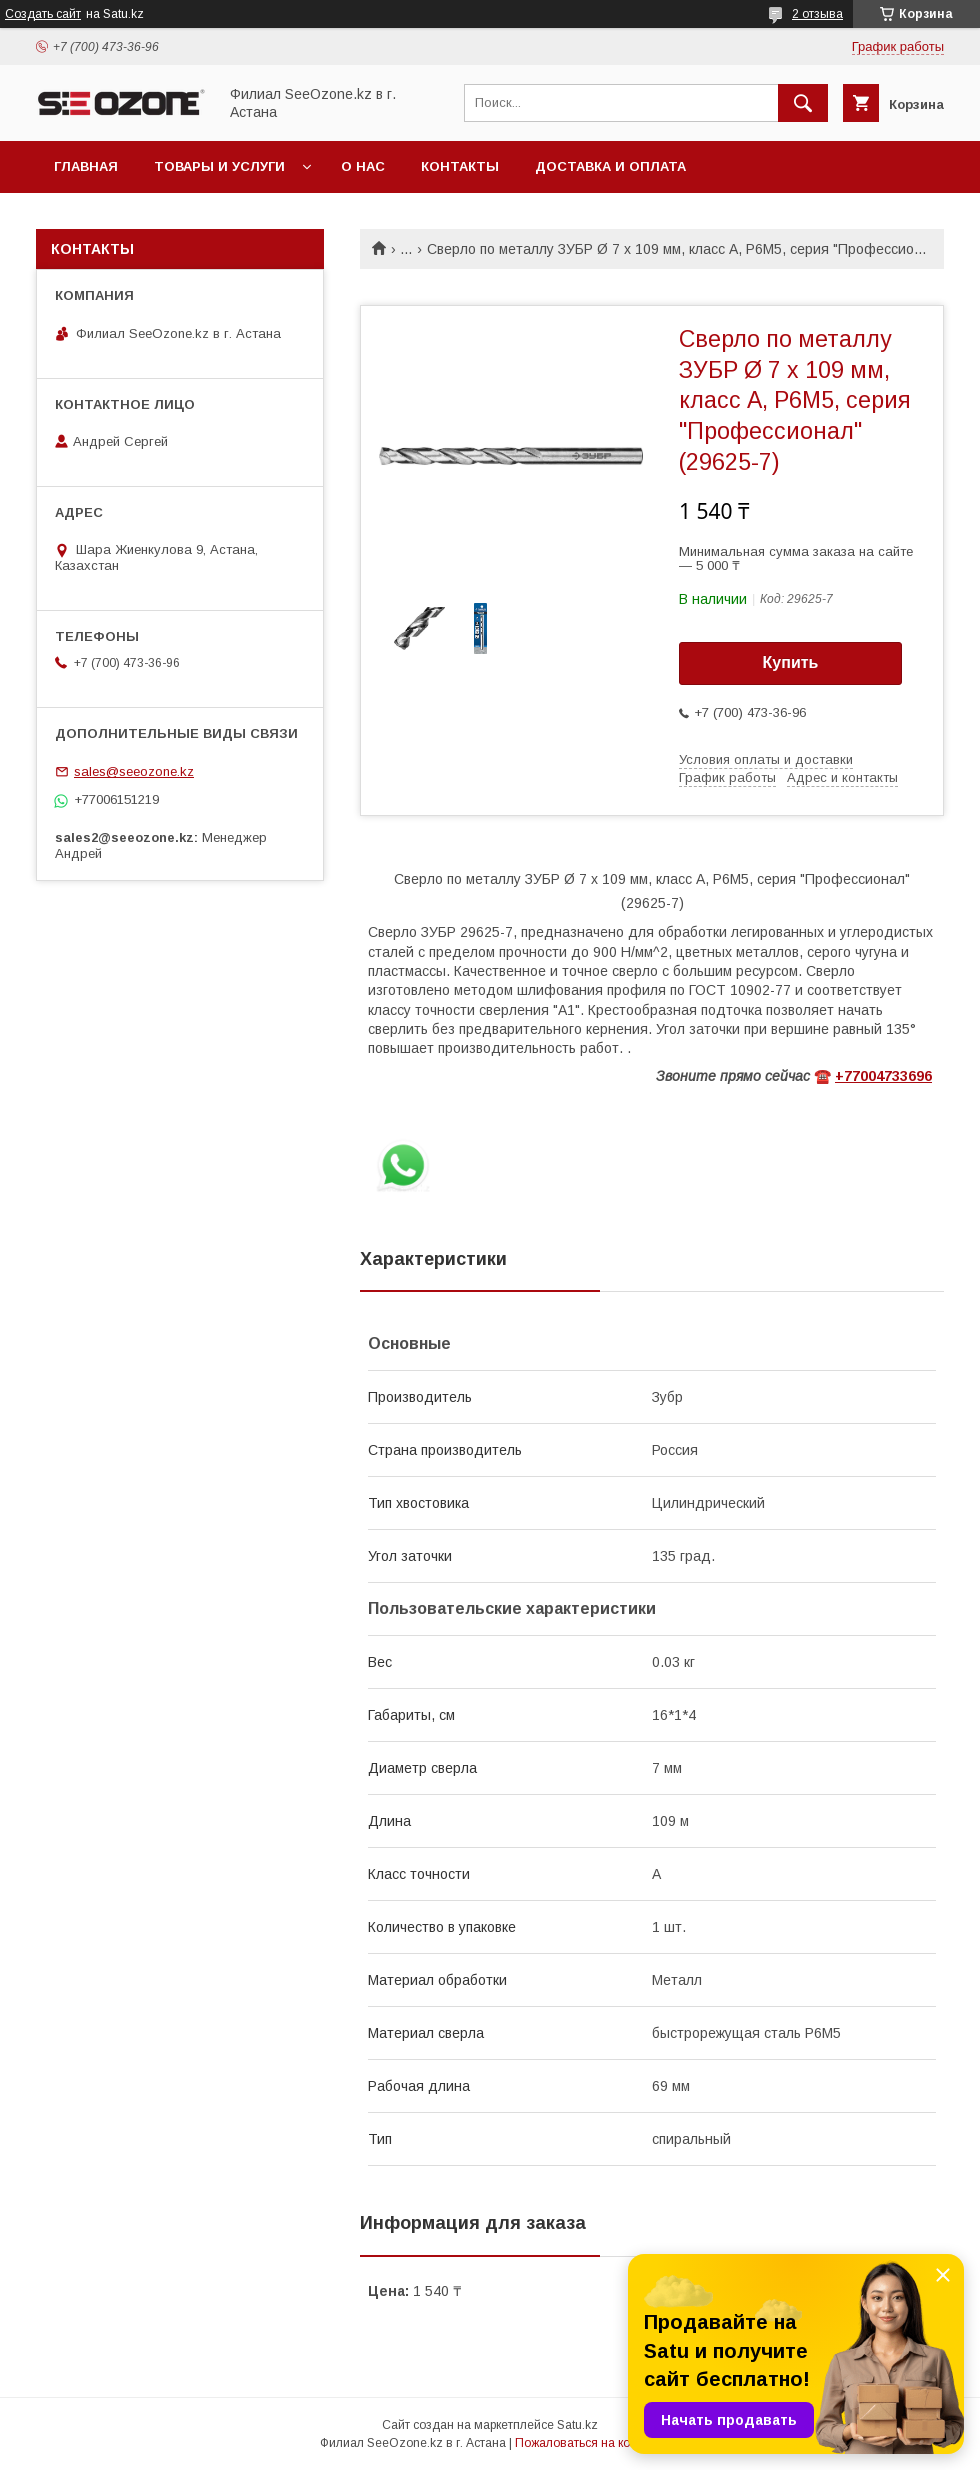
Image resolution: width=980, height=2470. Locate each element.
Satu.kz (577, 2425)
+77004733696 (883, 1076)
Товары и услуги (219, 166)
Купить (791, 662)
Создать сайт (43, 14)
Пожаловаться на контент (588, 2443)
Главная (86, 166)
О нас (363, 166)
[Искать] (803, 103)
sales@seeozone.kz (134, 771)
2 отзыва (817, 14)
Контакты (460, 166)
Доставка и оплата (610, 166)
